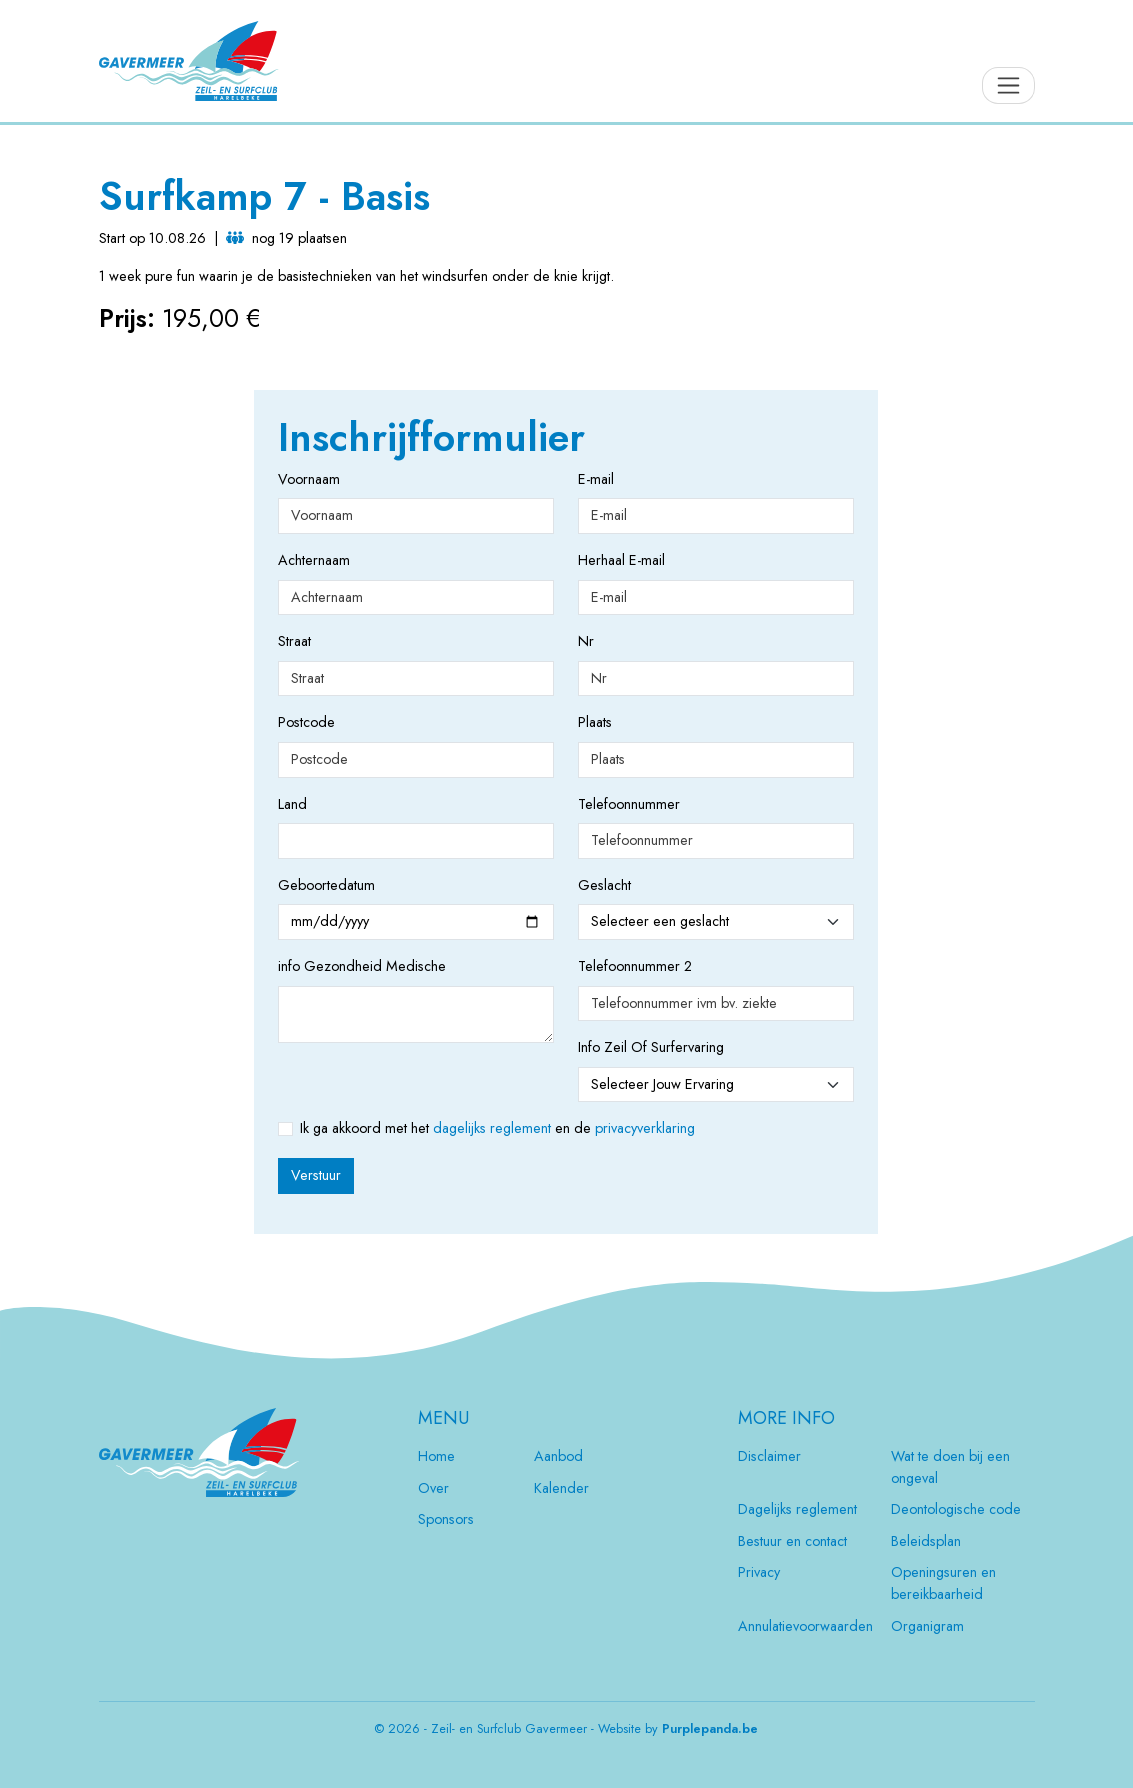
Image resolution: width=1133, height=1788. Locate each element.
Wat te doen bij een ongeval (950, 1467)
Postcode (306, 722)
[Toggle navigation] (1008, 85)
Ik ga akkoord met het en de (497, 1128)
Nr (586, 641)
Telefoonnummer (612, 804)
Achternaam (312, 560)
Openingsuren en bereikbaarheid (943, 1583)
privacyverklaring (645, 1128)
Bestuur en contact (792, 1541)
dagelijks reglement (492, 1128)
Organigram (927, 1626)
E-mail (596, 479)
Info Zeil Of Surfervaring (651, 1047)
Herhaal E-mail (621, 560)
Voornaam (309, 479)
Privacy (759, 1572)
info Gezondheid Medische (362, 966)
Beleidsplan (926, 1541)
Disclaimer (769, 1456)
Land (292, 804)
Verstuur (316, 1175)
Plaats (595, 722)
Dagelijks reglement (797, 1509)
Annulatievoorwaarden (805, 1626)
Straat (294, 641)
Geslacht (604, 885)
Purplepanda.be (710, 1729)
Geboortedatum (312, 885)
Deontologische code (956, 1509)
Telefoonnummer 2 (635, 966)
